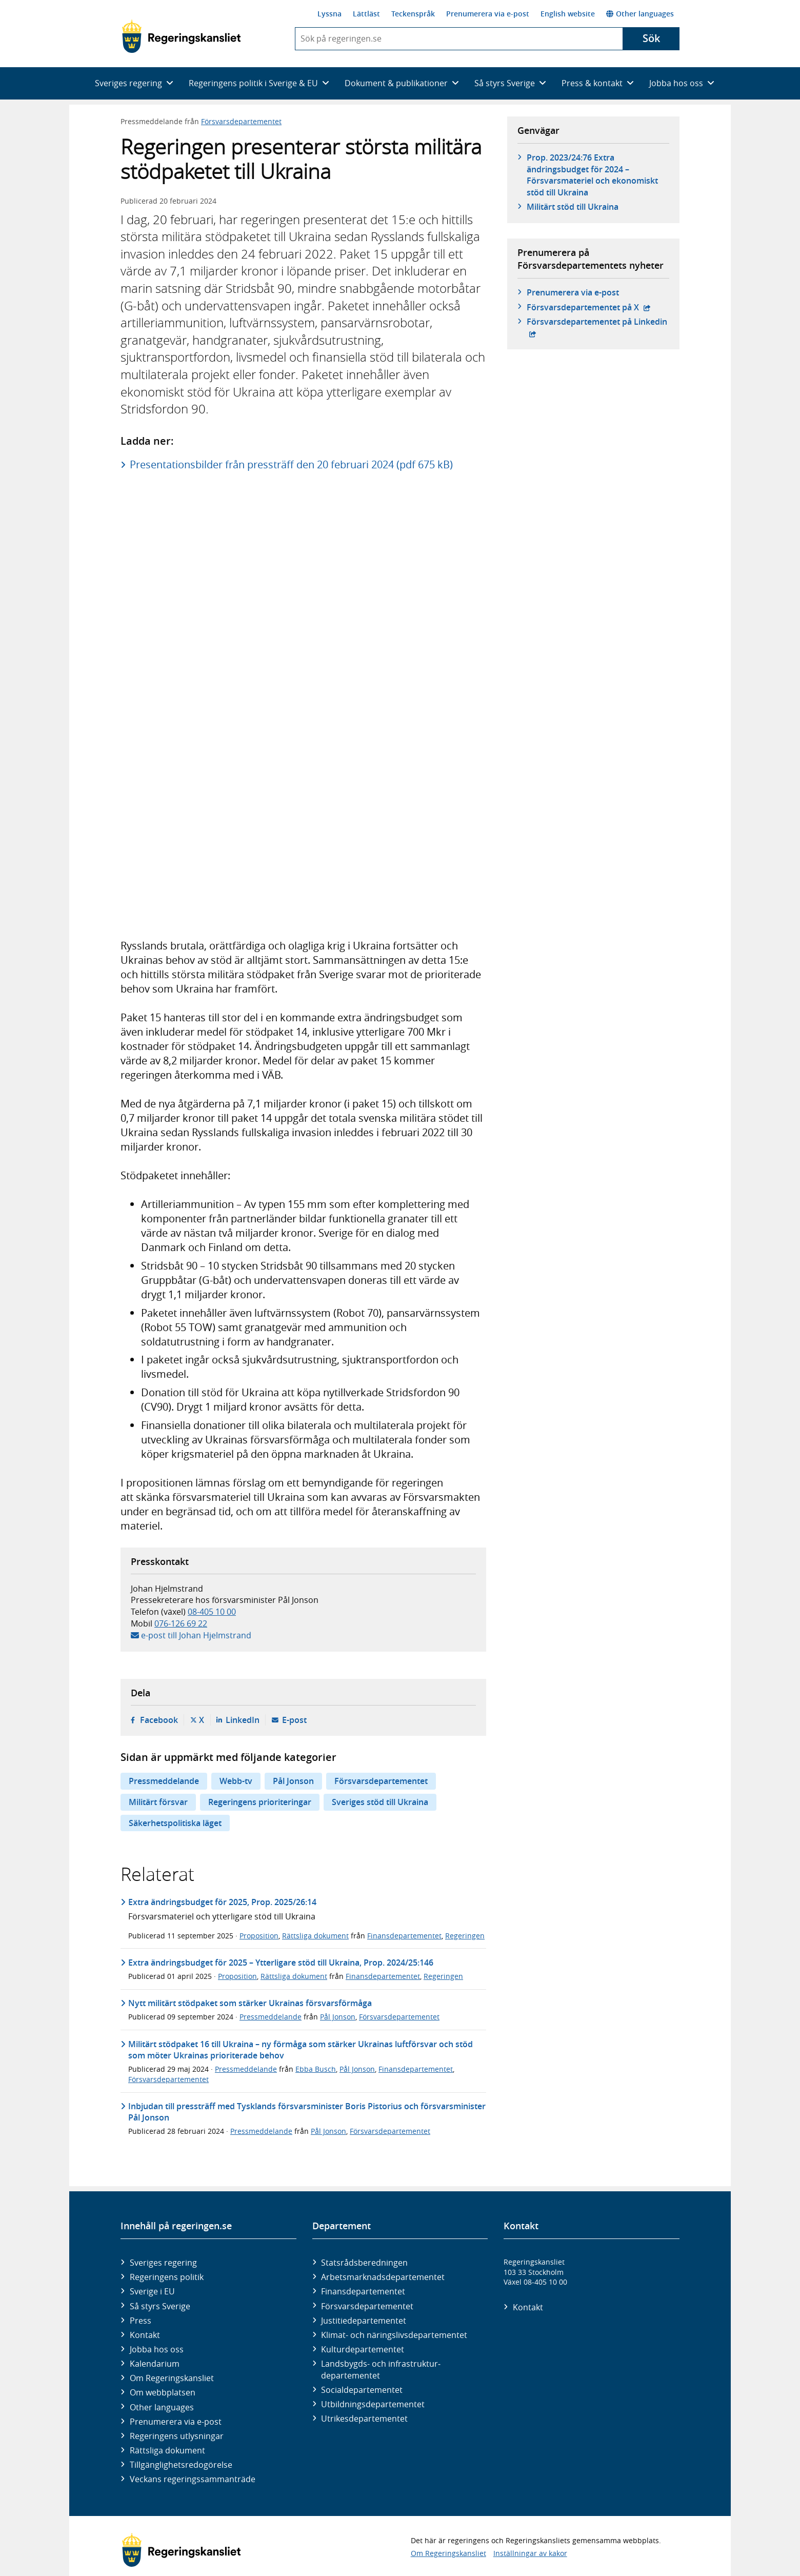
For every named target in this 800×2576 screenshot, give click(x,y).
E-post (294, 1720)
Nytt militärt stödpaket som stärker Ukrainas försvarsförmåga (250, 2003)
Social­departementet (362, 2389)
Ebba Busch (315, 2069)
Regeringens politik (167, 2277)
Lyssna (329, 13)
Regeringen (465, 1935)
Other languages (640, 13)
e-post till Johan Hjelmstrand (196, 1635)
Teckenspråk (413, 13)
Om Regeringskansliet (172, 2378)
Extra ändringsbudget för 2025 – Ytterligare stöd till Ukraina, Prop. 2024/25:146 (280, 1962)
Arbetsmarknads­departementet (383, 2277)
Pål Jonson (293, 1781)
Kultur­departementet (362, 2349)
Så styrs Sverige (160, 2306)
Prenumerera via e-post (487, 13)
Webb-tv (235, 1781)
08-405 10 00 (212, 1611)
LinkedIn (242, 1720)
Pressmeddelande (164, 1781)
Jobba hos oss (157, 2349)
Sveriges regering (163, 2262)
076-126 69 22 (180, 1623)
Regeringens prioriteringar (259, 1802)
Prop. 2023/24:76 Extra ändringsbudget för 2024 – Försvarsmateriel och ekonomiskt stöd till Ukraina (592, 174)
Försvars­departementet (367, 2306)
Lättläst (366, 13)
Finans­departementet (363, 2291)
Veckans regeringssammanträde (192, 2479)
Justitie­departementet (363, 2320)
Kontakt (145, 2335)
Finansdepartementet (404, 1935)
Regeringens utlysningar (177, 2436)
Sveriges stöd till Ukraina (380, 1802)
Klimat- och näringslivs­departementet (394, 2335)
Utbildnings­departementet (373, 2404)
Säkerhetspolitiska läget (175, 1823)
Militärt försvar (158, 1802)
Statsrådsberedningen (364, 2262)
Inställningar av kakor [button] (530, 2553)
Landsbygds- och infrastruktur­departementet (381, 2369)
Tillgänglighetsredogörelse (181, 2464)
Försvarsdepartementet (241, 121)
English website (568, 13)
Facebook (159, 1720)
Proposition (258, 1935)
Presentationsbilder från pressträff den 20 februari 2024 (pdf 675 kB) (291, 464)
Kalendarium (154, 2363)
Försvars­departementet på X (589, 307)
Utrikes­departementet (364, 2418)
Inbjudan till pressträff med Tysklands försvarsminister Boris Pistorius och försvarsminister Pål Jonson (307, 2112)
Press (140, 2320)
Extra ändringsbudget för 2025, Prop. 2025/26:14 (222, 1902)
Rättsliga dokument (315, 1935)
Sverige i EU (152, 2291)
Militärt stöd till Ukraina (572, 206)
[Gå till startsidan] (181, 36)
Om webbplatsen (162, 2392)
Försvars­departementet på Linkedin (598, 321)
